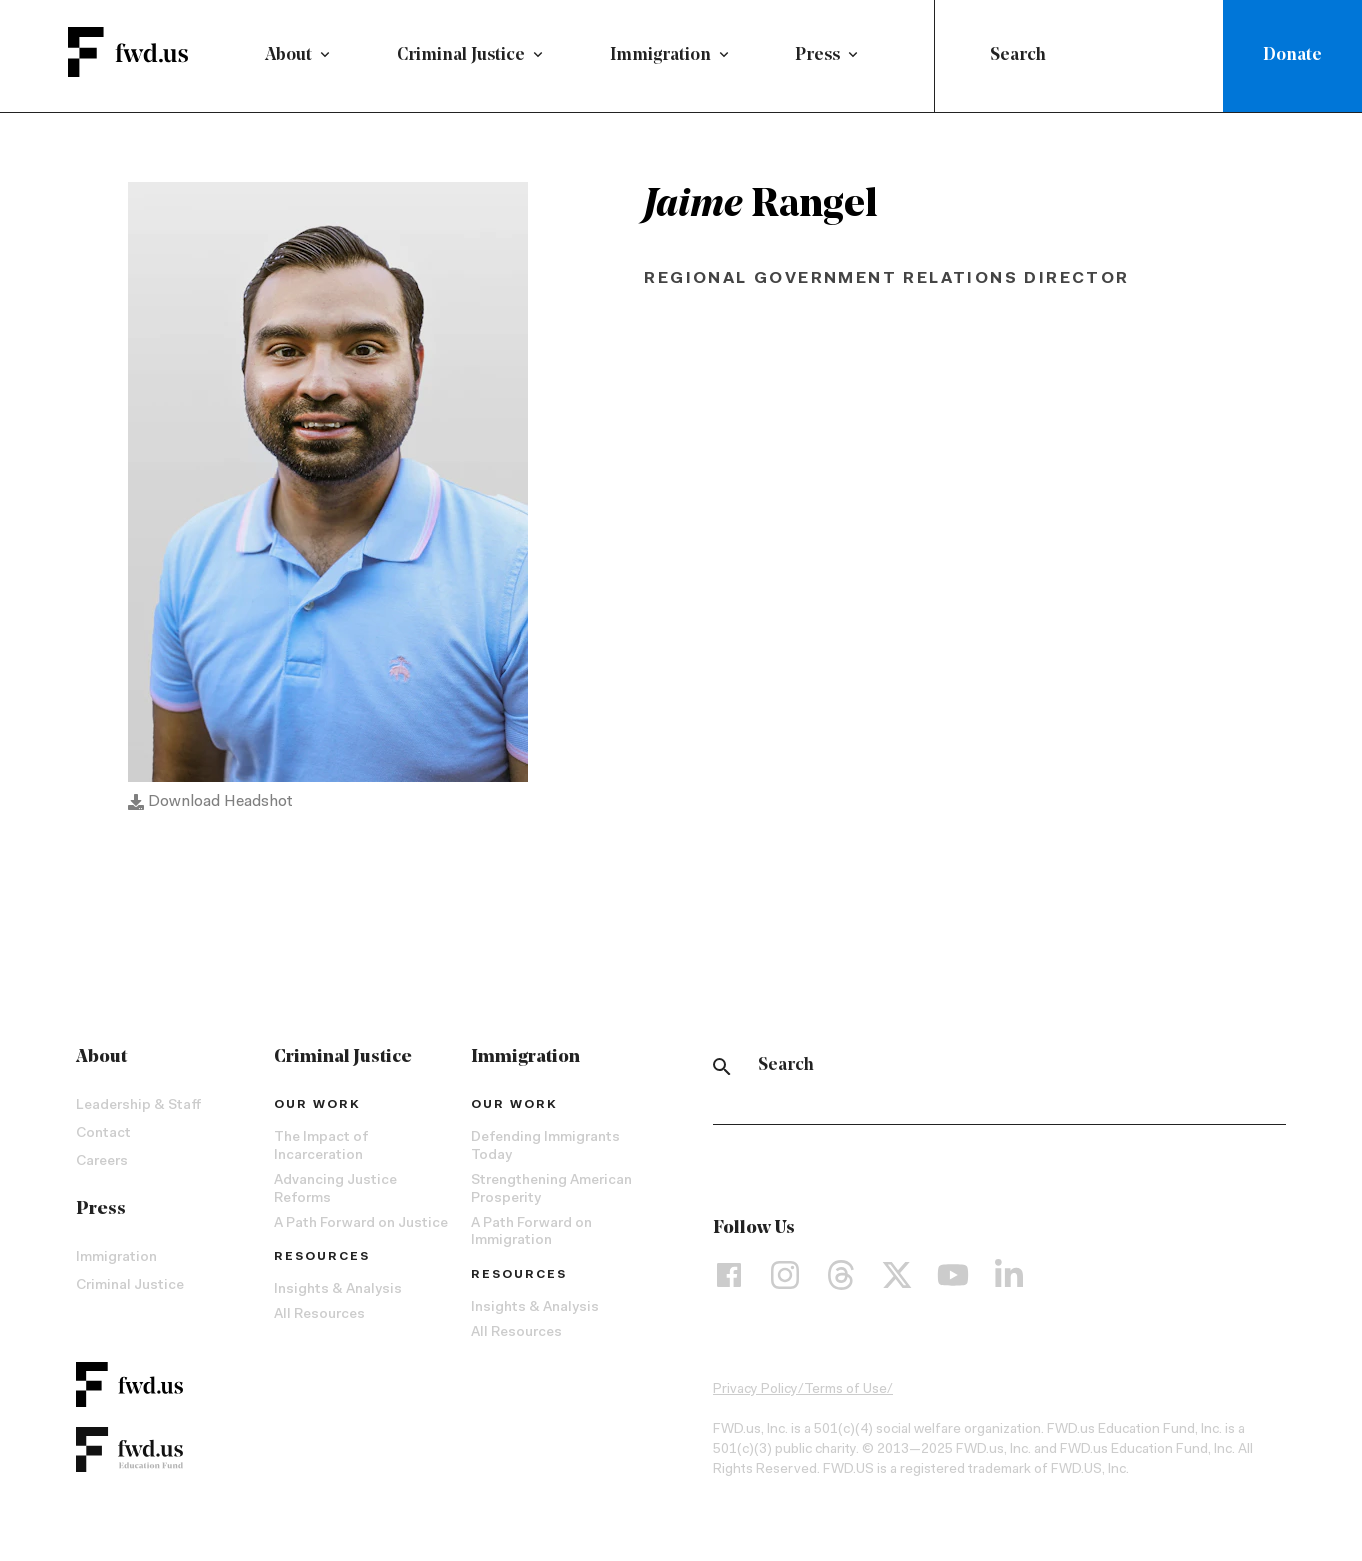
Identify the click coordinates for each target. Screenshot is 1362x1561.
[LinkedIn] (1009, 1280)
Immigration (660, 55)
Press (817, 55)
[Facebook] (729, 1280)
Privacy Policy (755, 1396)
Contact (103, 1140)
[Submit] (966, 56)
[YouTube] (953, 1280)
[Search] (722, 1072)
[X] (897, 1280)
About (288, 55)
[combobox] (1083, 56)
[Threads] (841, 1280)
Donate (1292, 55)
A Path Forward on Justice (361, 1229)
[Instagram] (785, 1280)
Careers (102, 1168)
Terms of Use (845, 1396)
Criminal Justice (461, 55)
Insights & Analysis (338, 1296)
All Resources (319, 1321)
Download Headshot (210, 808)
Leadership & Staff (138, 1112)
